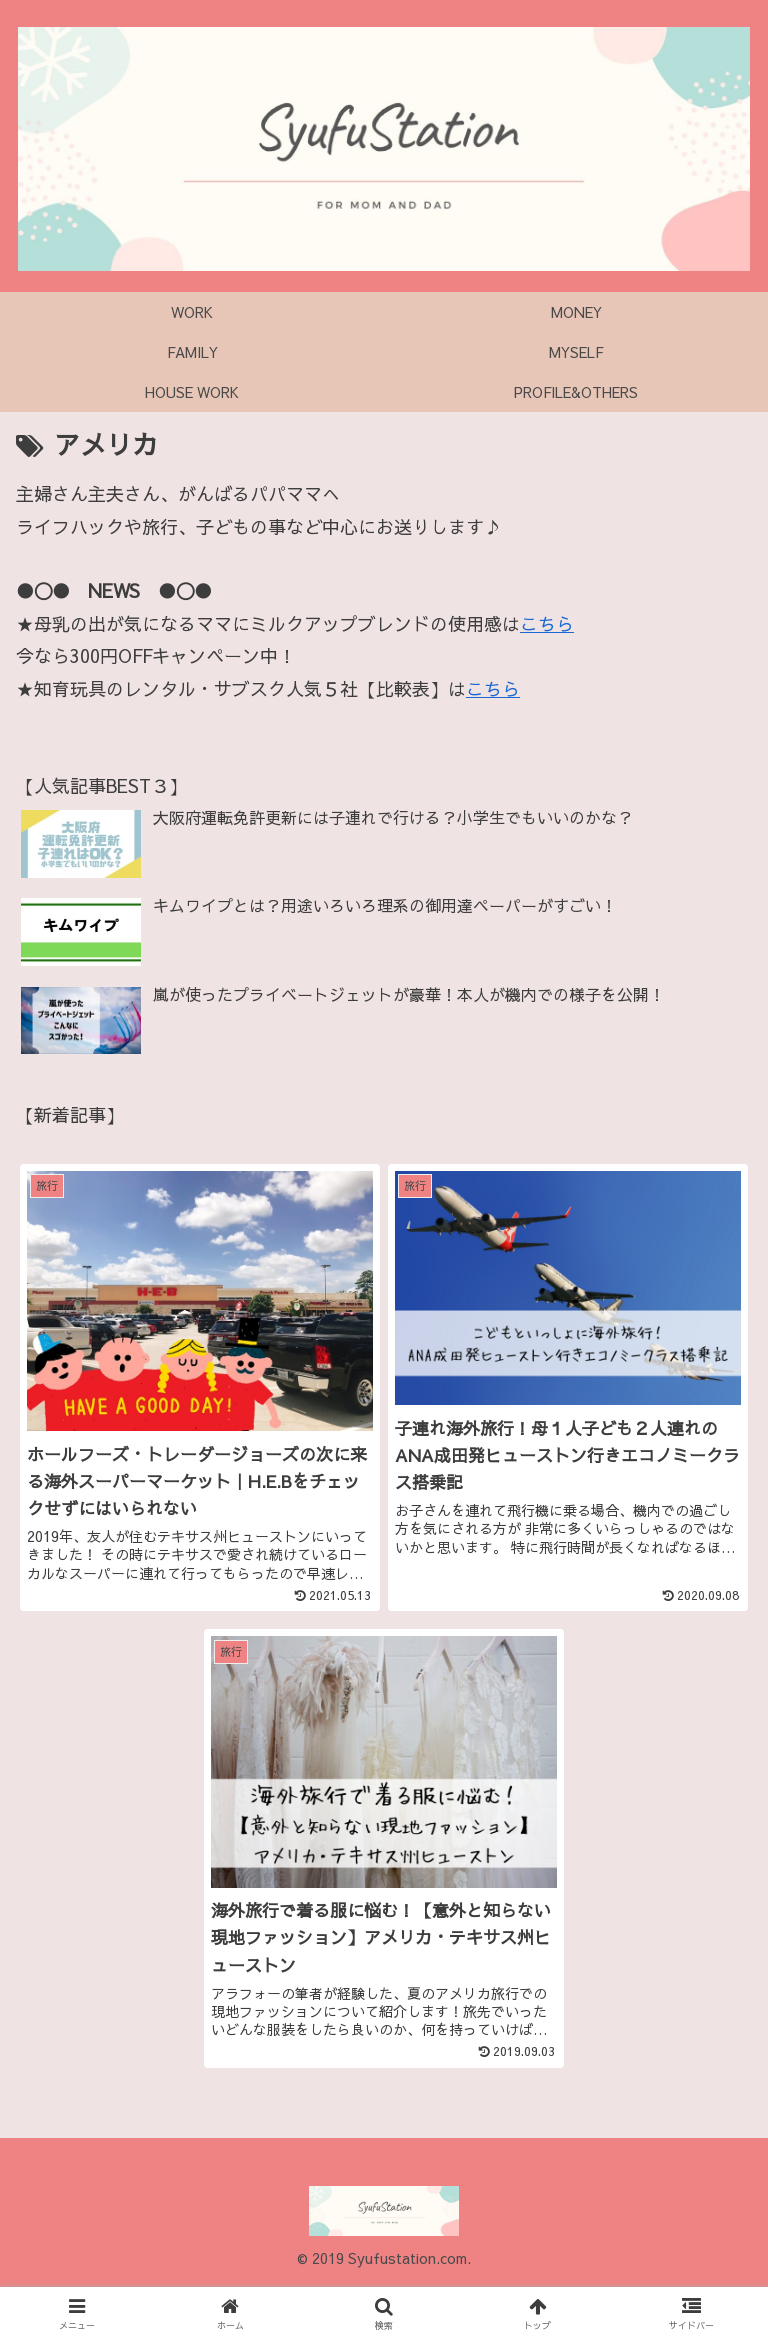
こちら (547, 623)
